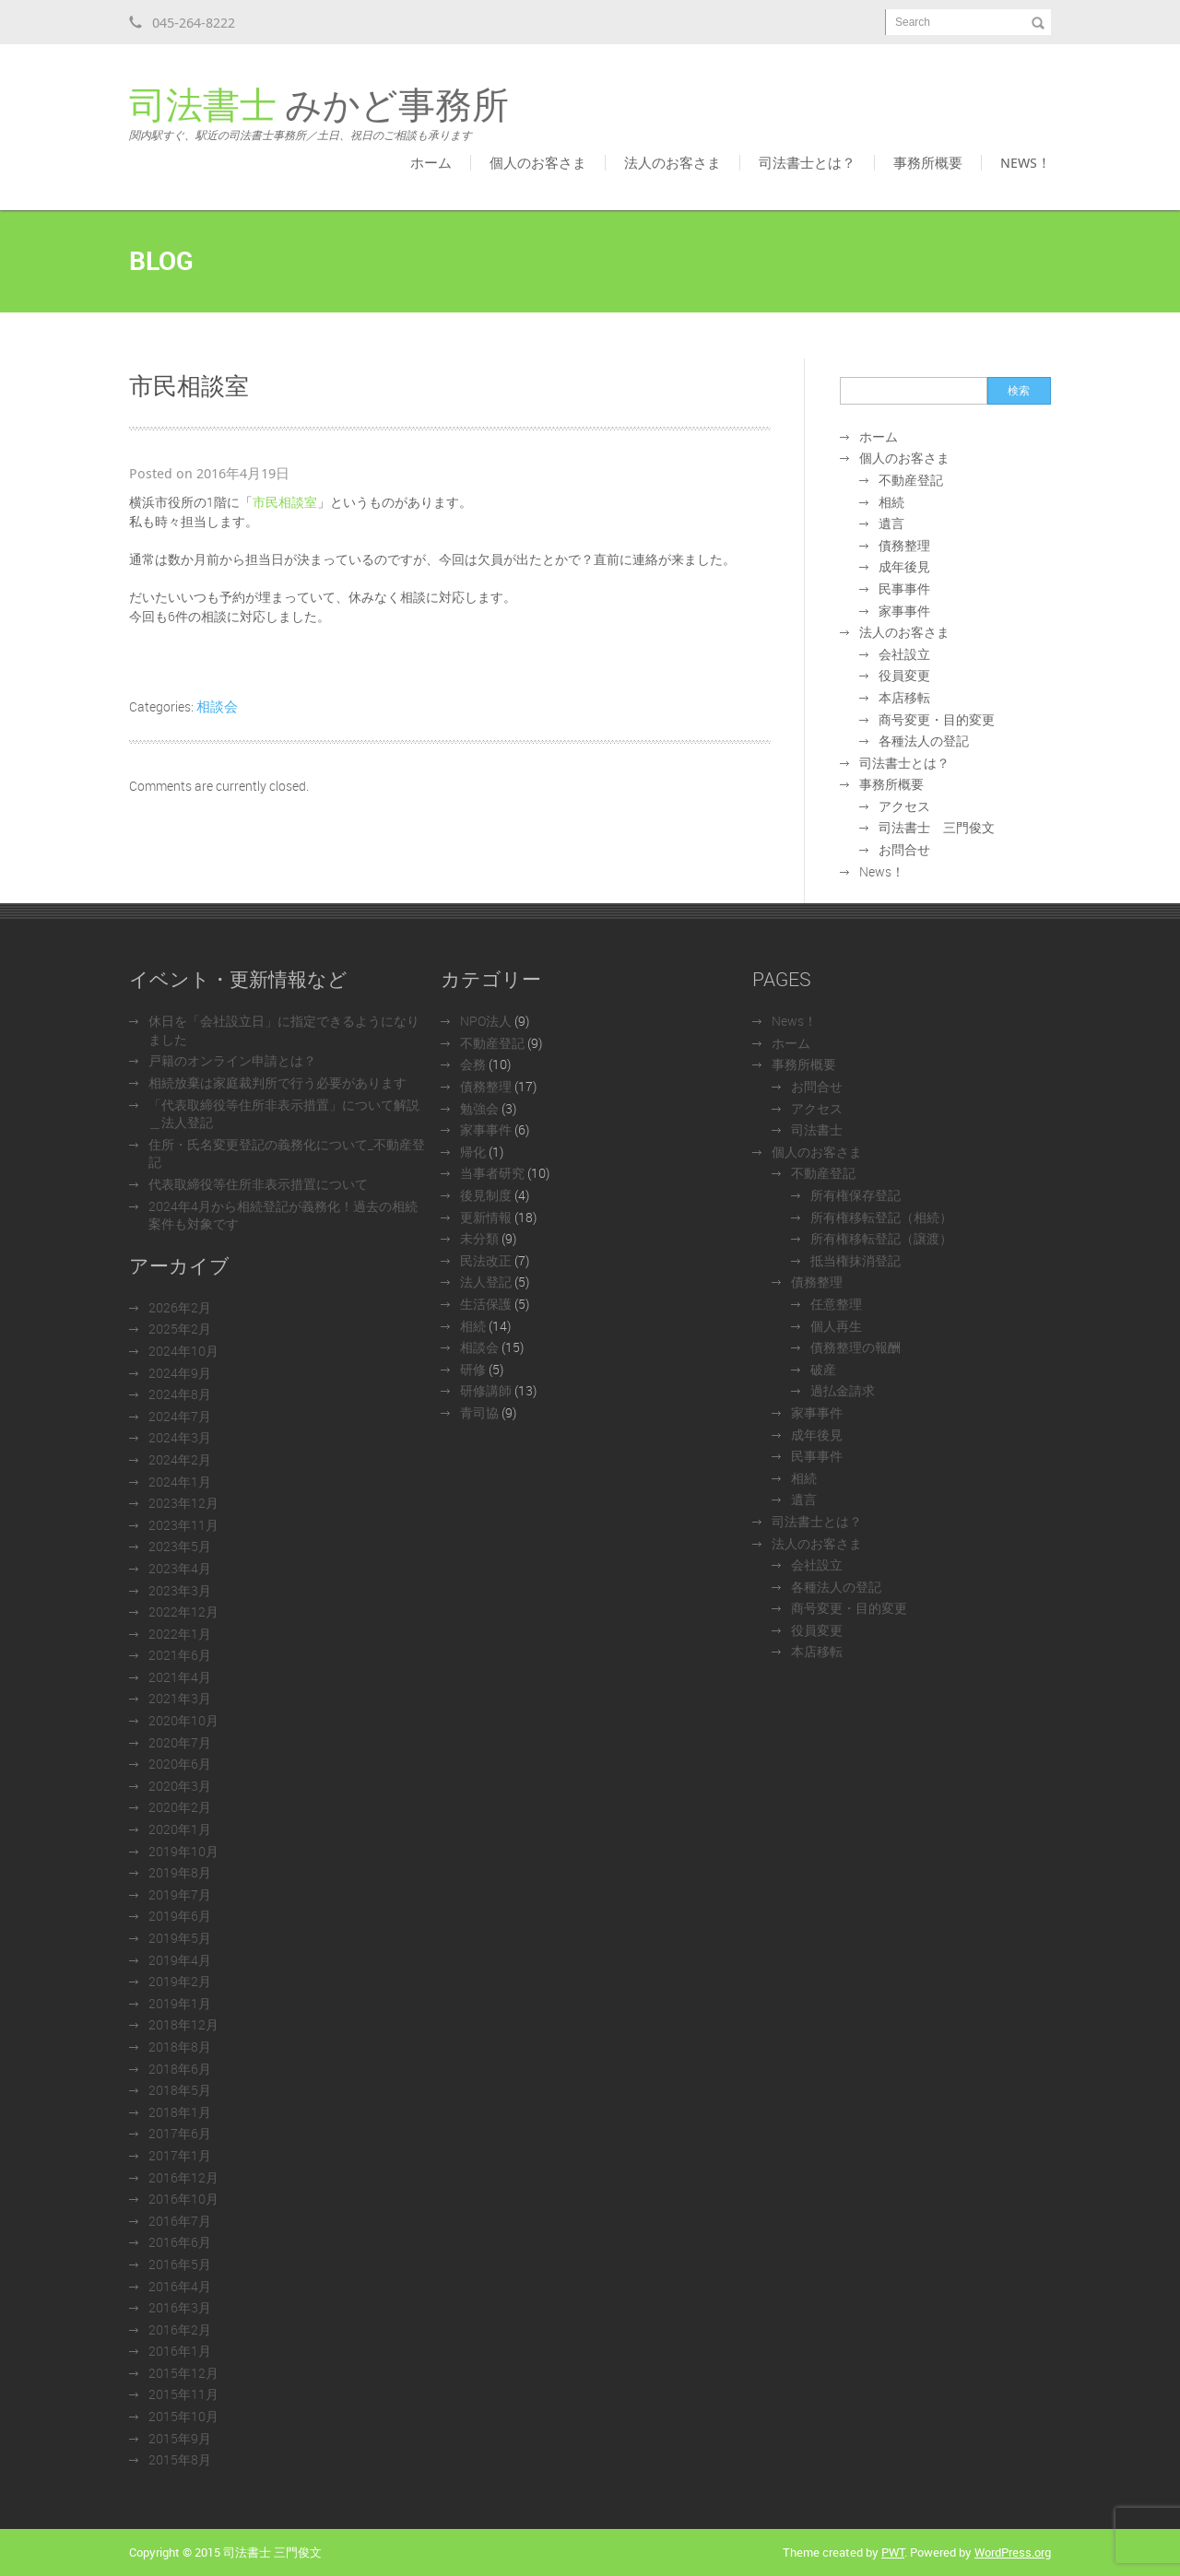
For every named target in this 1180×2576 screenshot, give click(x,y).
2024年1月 (179, 1481)
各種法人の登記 (924, 740)
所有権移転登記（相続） (881, 1217)
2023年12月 (183, 1502)
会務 (473, 1064)
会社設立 (904, 654)
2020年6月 (179, 1763)
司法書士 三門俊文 (937, 827)
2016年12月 (183, 2177)
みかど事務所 (319, 114)
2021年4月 (179, 1677)
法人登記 (486, 1281)
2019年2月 (179, 1981)
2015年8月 (179, 2459)
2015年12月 (183, 2373)
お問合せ (904, 849)
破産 (823, 1369)
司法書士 (817, 1129)
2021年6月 (179, 1655)
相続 (891, 502)
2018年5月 (179, 2090)
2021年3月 (179, 1698)
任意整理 (836, 1303)
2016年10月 (183, 2198)
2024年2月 (179, 1459)
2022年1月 (179, 1633)
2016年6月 (179, 2242)
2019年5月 (179, 1938)
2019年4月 (179, 1960)
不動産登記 (911, 479)
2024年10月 (183, 1350)
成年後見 (904, 566)
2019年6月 (179, 1915)
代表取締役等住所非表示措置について (258, 1184)
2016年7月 (179, 2220)
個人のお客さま (538, 162)
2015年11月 (183, 2394)
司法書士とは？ (807, 162)
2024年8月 (179, 1394)
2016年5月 (179, 2264)
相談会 (217, 706)
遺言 (891, 523)
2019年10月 (183, 1851)
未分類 (479, 1238)
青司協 (479, 1412)
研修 (473, 1369)
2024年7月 (179, 1416)
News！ (1025, 162)
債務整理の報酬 (855, 1347)
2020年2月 (179, 1807)
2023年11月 (183, 1525)
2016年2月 (179, 2329)
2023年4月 (179, 1568)
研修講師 (486, 1390)
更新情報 (486, 1217)
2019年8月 (179, 1872)
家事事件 (904, 610)
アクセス (904, 806)
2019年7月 (179, 1894)
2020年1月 (179, 1829)
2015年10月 (183, 2416)
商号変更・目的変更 (937, 719)
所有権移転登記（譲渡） (881, 1238)
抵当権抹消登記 (855, 1260)
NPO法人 (486, 1020)
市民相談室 (285, 502)
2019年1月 (179, 2003)
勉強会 (479, 1108)
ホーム (431, 162)
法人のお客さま (672, 162)
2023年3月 (179, 1590)
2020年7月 (179, 1742)
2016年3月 (179, 2307)
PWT (892, 2552)
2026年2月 (179, 1307)
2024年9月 (179, 1373)
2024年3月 (179, 1437)
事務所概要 (927, 162)
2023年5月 (179, 1546)
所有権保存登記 (855, 1195)
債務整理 (904, 545)
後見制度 (486, 1195)
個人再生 (836, 1326)
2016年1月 (179, 2350)
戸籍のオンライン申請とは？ (232, 1060)
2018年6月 (179, 2068)
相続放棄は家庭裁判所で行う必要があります (277, 1082)
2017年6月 (179, 2133)
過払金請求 (842, 1390)
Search (912, 22)
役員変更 (904, 675)
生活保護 (486, 1303)
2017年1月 (179, 2155)
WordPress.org (1012, 2552)
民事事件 (904, 588)
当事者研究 (492, 1173)
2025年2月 (179, 1328)
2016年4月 (179, 2286)
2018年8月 (179, 2046)
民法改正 (486, 1260)
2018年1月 (179, 2112)
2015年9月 (179, 2438)
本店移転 (904, 697)
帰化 (473, 1151)
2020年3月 (179, 1785)
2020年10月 (183, 1720)
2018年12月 (183, 2024)
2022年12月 (183, 1611)
